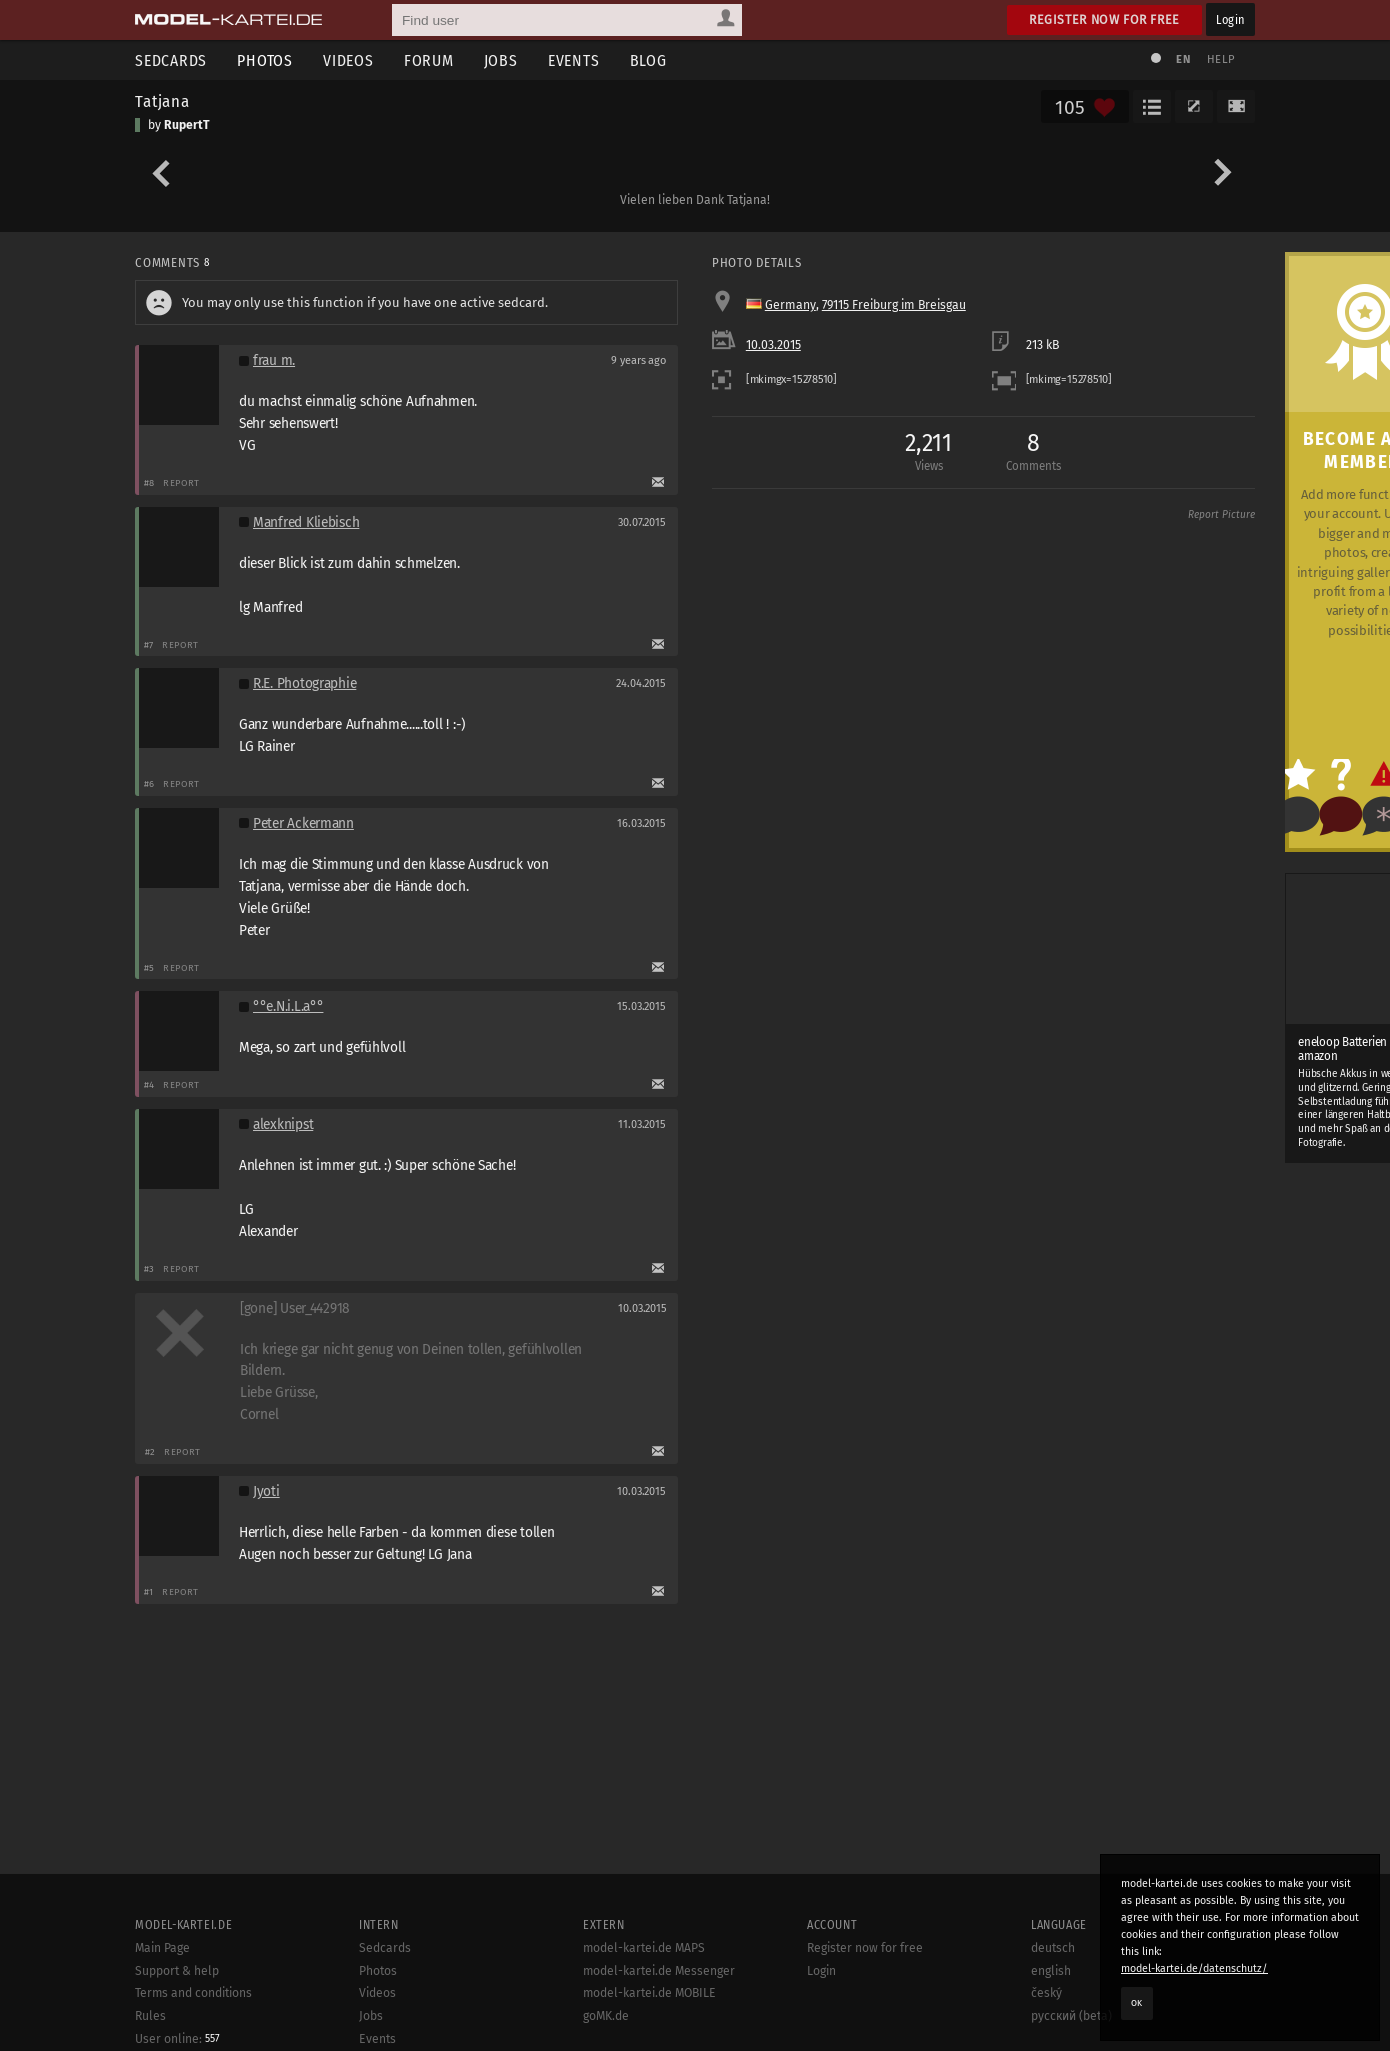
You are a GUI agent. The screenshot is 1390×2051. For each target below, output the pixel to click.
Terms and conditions (193, 1993)
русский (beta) (1071, 2016)
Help (1221, 59)
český (1046, 1993)
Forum (429, 60)
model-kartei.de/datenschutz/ (1194, 1968)
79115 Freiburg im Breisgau (894, 305)
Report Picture (1221, 515)
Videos (348, 60)
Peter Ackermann (303, 823)
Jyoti (266, 1491)
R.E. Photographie (304, 683)
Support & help (177, 1971)
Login (1230, 19)
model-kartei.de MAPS (644, 1948)
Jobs (501, 60)
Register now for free (1104, 19)
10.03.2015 (773, 345)
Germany (790, 305)
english (1051, 1971)
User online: (177, 2039)
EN (1183, 59)
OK (1137, 2003)
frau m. (274, 360)
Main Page (162, 1948)
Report (181, 482)
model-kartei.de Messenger (659, 1971)
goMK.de (606, 2016)
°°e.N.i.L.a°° (288, 1006)
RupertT (187, 125)
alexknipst (283, 1124)
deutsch (1053, 1948)
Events (574, 60)
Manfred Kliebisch (306, 522)
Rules (150, 2016)
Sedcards (171, 60)
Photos (265, 60)
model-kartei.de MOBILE (649, 1993)
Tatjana (162, 101)
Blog (648, 60)
